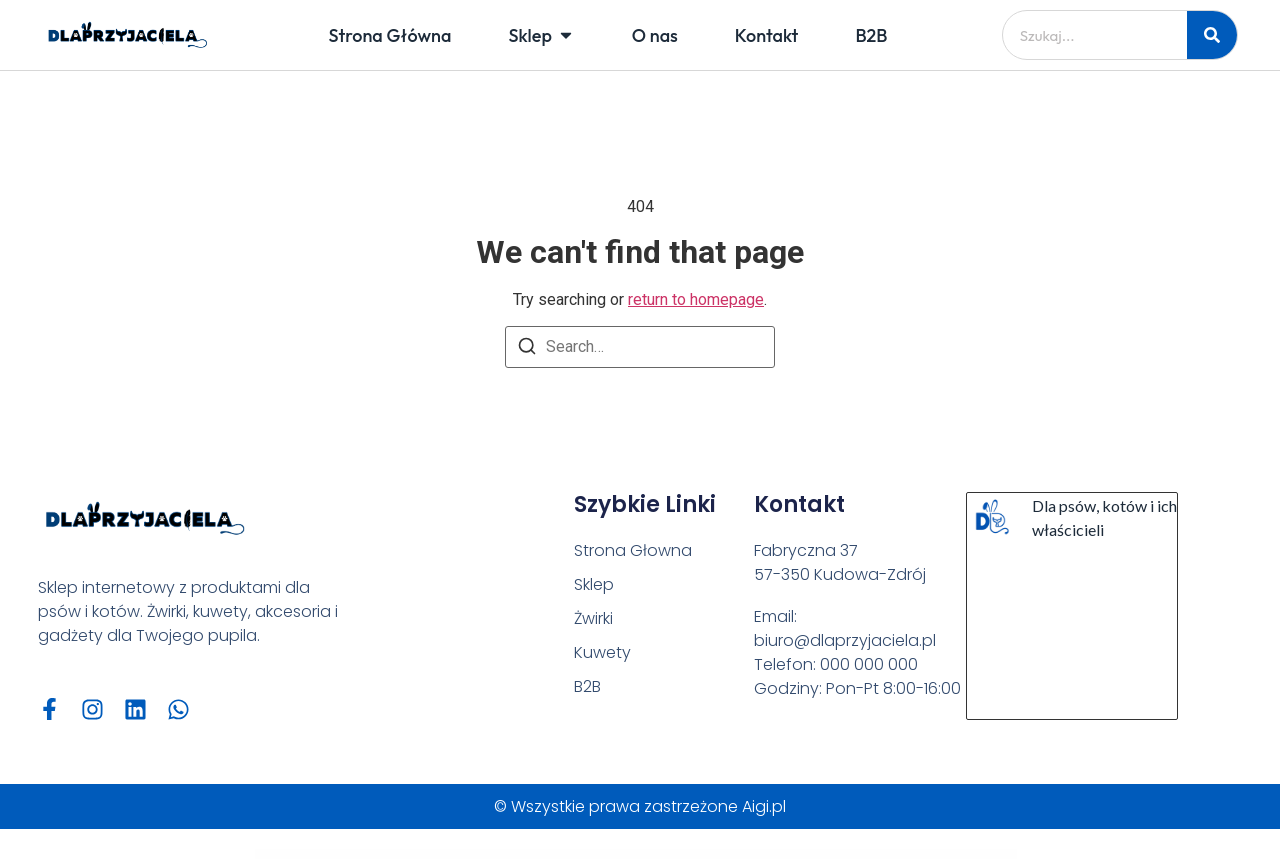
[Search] (527, 349)
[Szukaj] (1212, 35)
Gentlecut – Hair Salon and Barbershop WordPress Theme (537, 856)
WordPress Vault (440, 856)
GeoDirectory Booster (698, 856)
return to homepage (696, 299)
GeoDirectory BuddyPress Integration (730, 856)
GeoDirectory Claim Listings (765, 856)
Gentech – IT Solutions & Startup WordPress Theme (479, 856)
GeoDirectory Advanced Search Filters (587, 856)
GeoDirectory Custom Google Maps (832, 856)
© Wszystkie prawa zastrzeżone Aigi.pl (640, 806)
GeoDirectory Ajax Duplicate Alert (666, 856)
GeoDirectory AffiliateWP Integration (627, 856)
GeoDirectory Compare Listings (797, 856)
